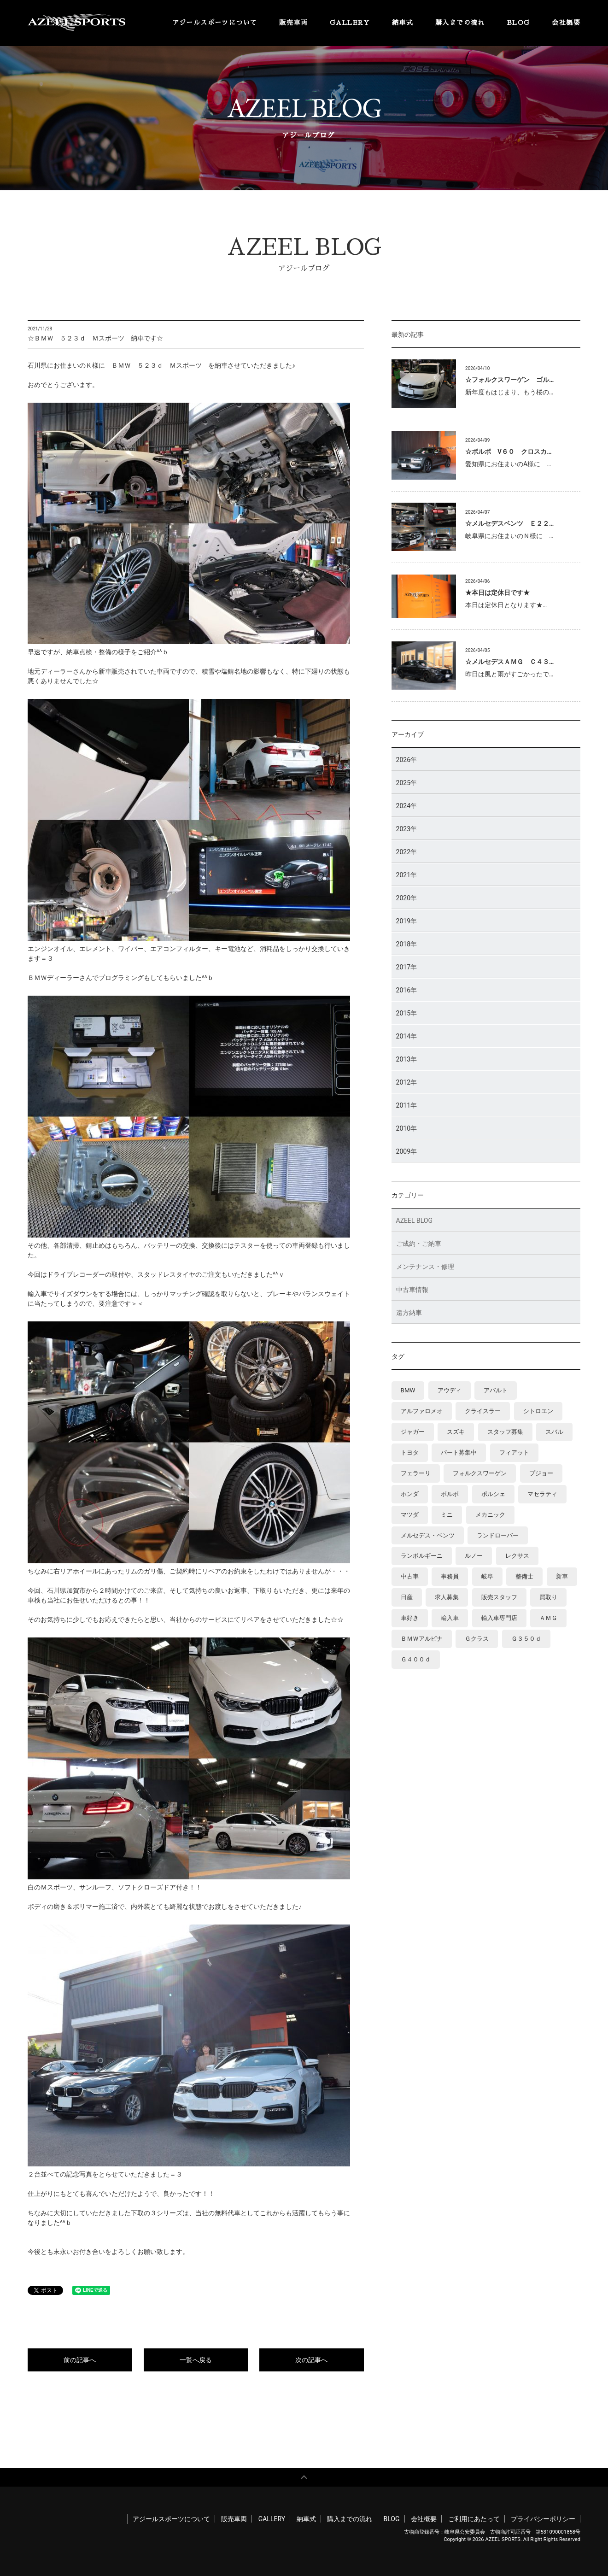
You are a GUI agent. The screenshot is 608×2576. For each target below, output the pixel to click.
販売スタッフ (499, 1597)
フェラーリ (416, 1473)
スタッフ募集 (505, 1431)
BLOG (518, 22)
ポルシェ (493, 1493)
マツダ (410, 1514)
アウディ (450, 1390)
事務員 (450, 1576)
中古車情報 (412, 1289)
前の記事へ (80, 2360)
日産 (407, 1597)
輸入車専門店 (499, 1618)
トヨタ (410, 1452)
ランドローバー (498, 1535)
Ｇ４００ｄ (416, 1659)
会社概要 (566, 22)
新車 (562, 1576)
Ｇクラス (477, 1639)
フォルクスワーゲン (480, 1473)
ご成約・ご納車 (418, 1243)
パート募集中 (459, 1452)
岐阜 (487, 1576)
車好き (410, 1618)
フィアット (514, 1452)
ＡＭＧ (548, 1618)
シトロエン (538, 1411)
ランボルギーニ (422, 1556)
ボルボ (450, 1493)
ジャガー (413, 1431)
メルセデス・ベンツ (428, 1535)
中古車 (410, 1576)
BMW (408, 1390)
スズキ (456, 1431)
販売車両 (293, 22)
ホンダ (410, 1493)
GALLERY (350, 22)
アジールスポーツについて (214, 22)
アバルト (496, 1390)
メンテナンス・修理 (425, 1266)
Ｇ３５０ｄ (526, 1639)
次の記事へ (311, 2360)
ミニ (447, 1514)
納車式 (402, 22)
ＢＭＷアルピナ (422, 1639)
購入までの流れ (460, 22)
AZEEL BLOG (414, 1220)
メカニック (490, 1514)
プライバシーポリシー (543, 2519)
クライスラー (483, 1411)
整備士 (524, 1576)
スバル (554, 1431)
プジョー (541, 1473)
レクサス (517, 1556)
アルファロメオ (422, 1411)
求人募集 (447, 1597)
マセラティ (542, 1493)
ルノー (474, 1556)
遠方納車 (409, 1312)
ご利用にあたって (474, 2519)
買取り (548, 1597)
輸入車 (450, 1618)
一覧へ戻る (196, 2360)
